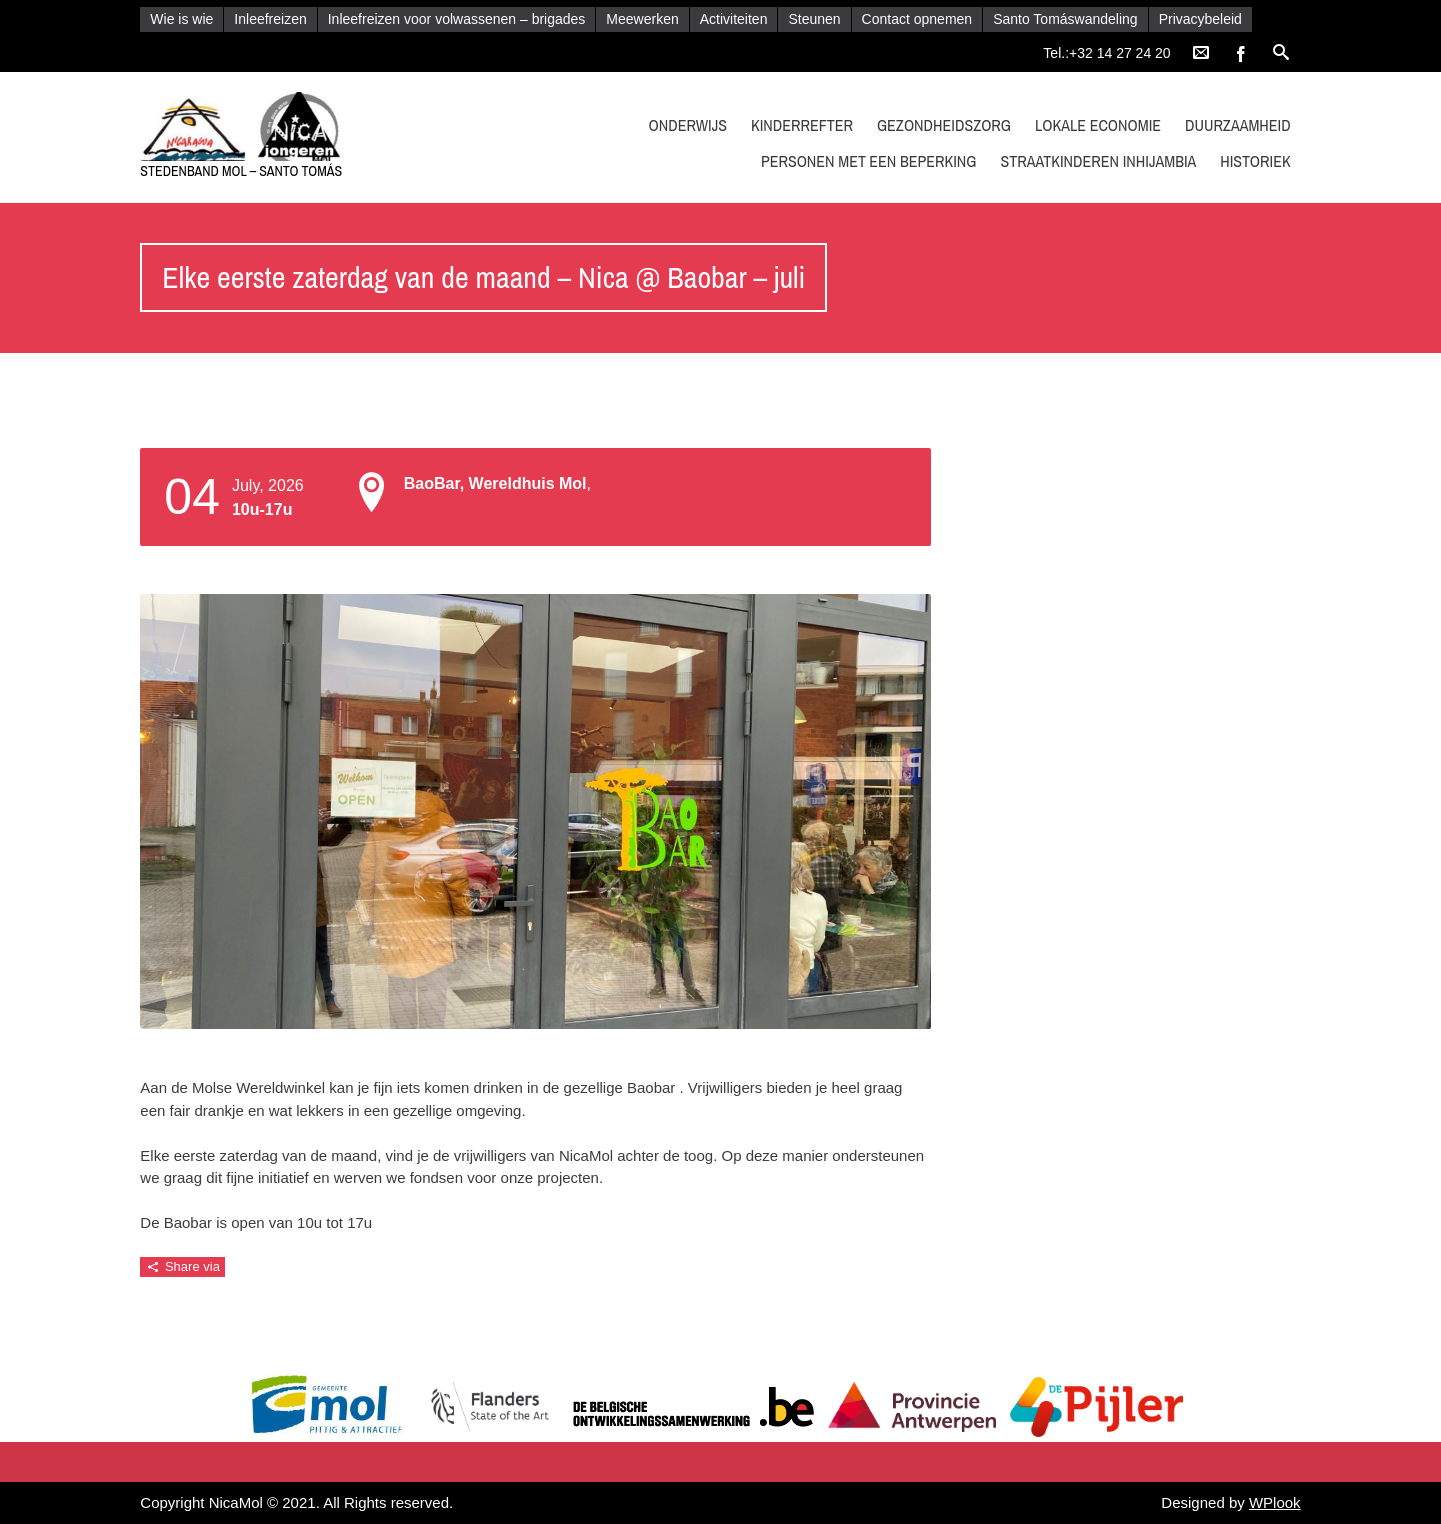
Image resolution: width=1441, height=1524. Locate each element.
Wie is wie (181, 19)
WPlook (1275, 1502)
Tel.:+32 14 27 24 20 (1106, 53)
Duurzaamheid (1238, 125)
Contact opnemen (917, 19)
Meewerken (642, 19)
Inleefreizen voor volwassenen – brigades (457, 19)
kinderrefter (802, 125)
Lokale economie (1098, 125)
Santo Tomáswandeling (1065, 19)
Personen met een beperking (869, 161)
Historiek (1255, 161)
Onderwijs (688, 125)
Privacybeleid (1200, 19)
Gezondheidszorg (944, 125)
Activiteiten (734, 19)
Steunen (814, 19)
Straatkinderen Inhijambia (1098, 161)
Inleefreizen (270, 19)
